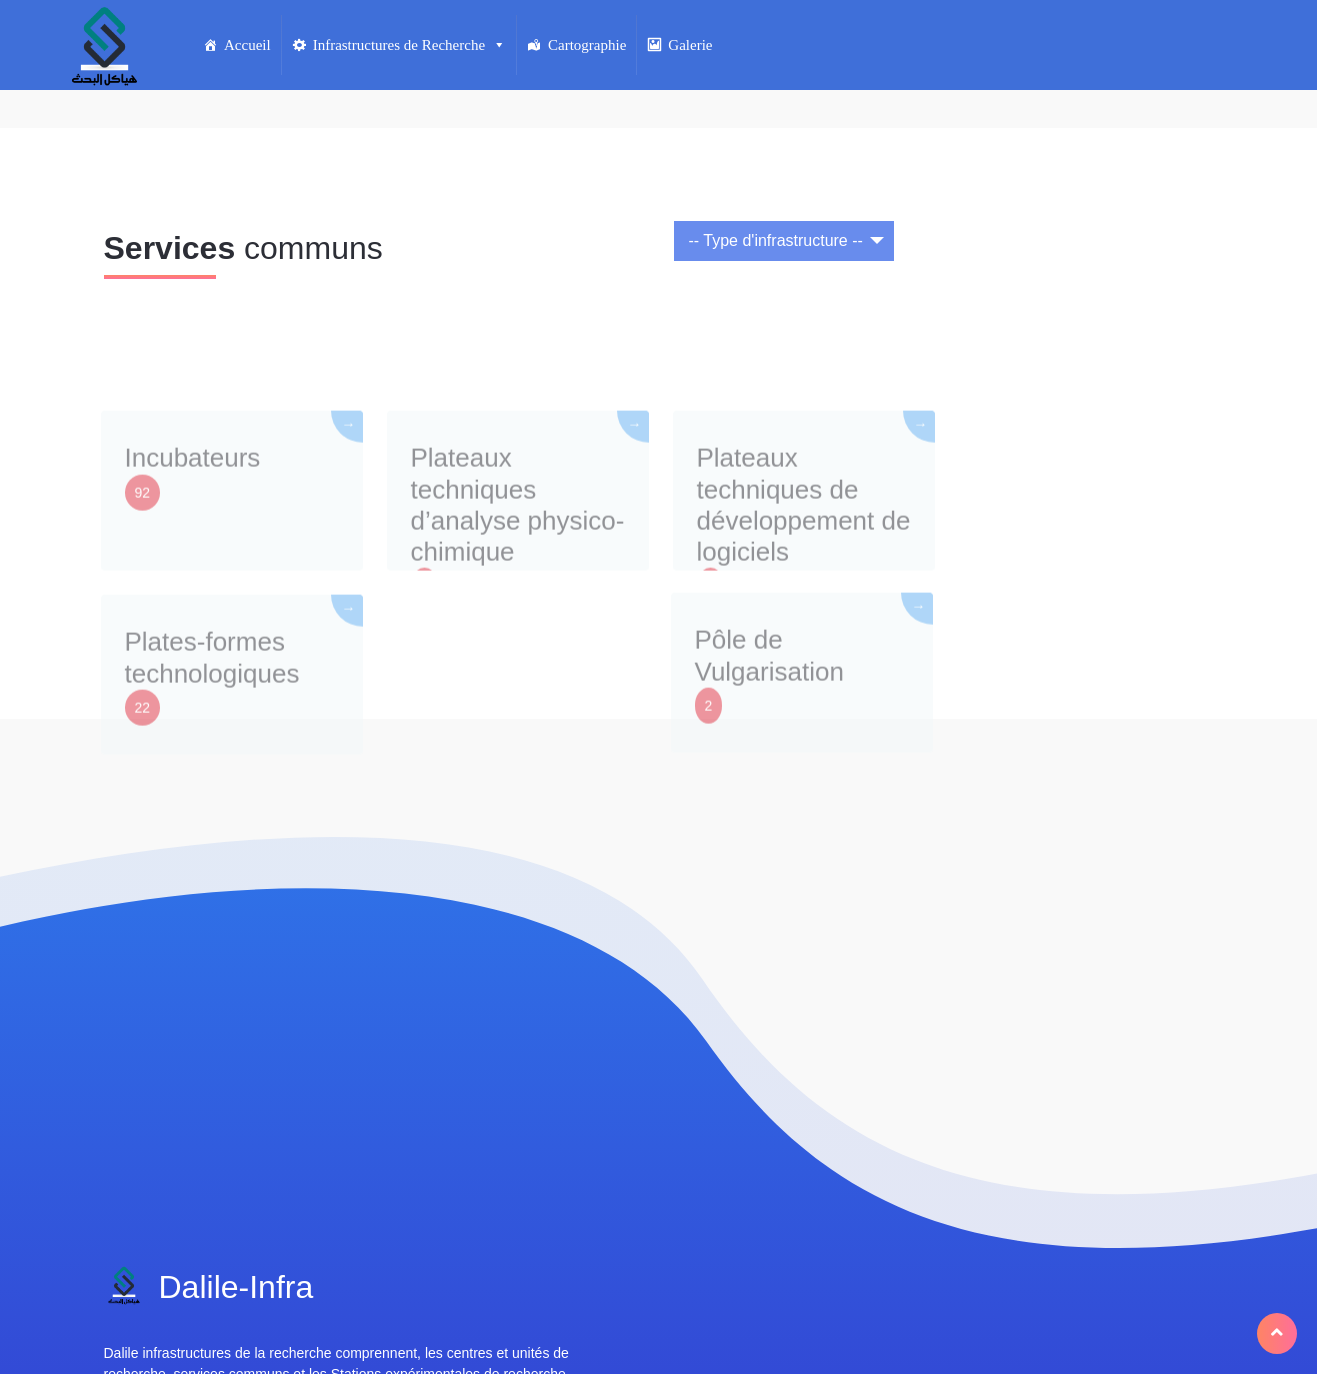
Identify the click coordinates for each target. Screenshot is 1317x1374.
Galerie (690, 45)
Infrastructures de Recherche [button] (409, 45)
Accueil (247, 45)
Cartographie (587, 45)
